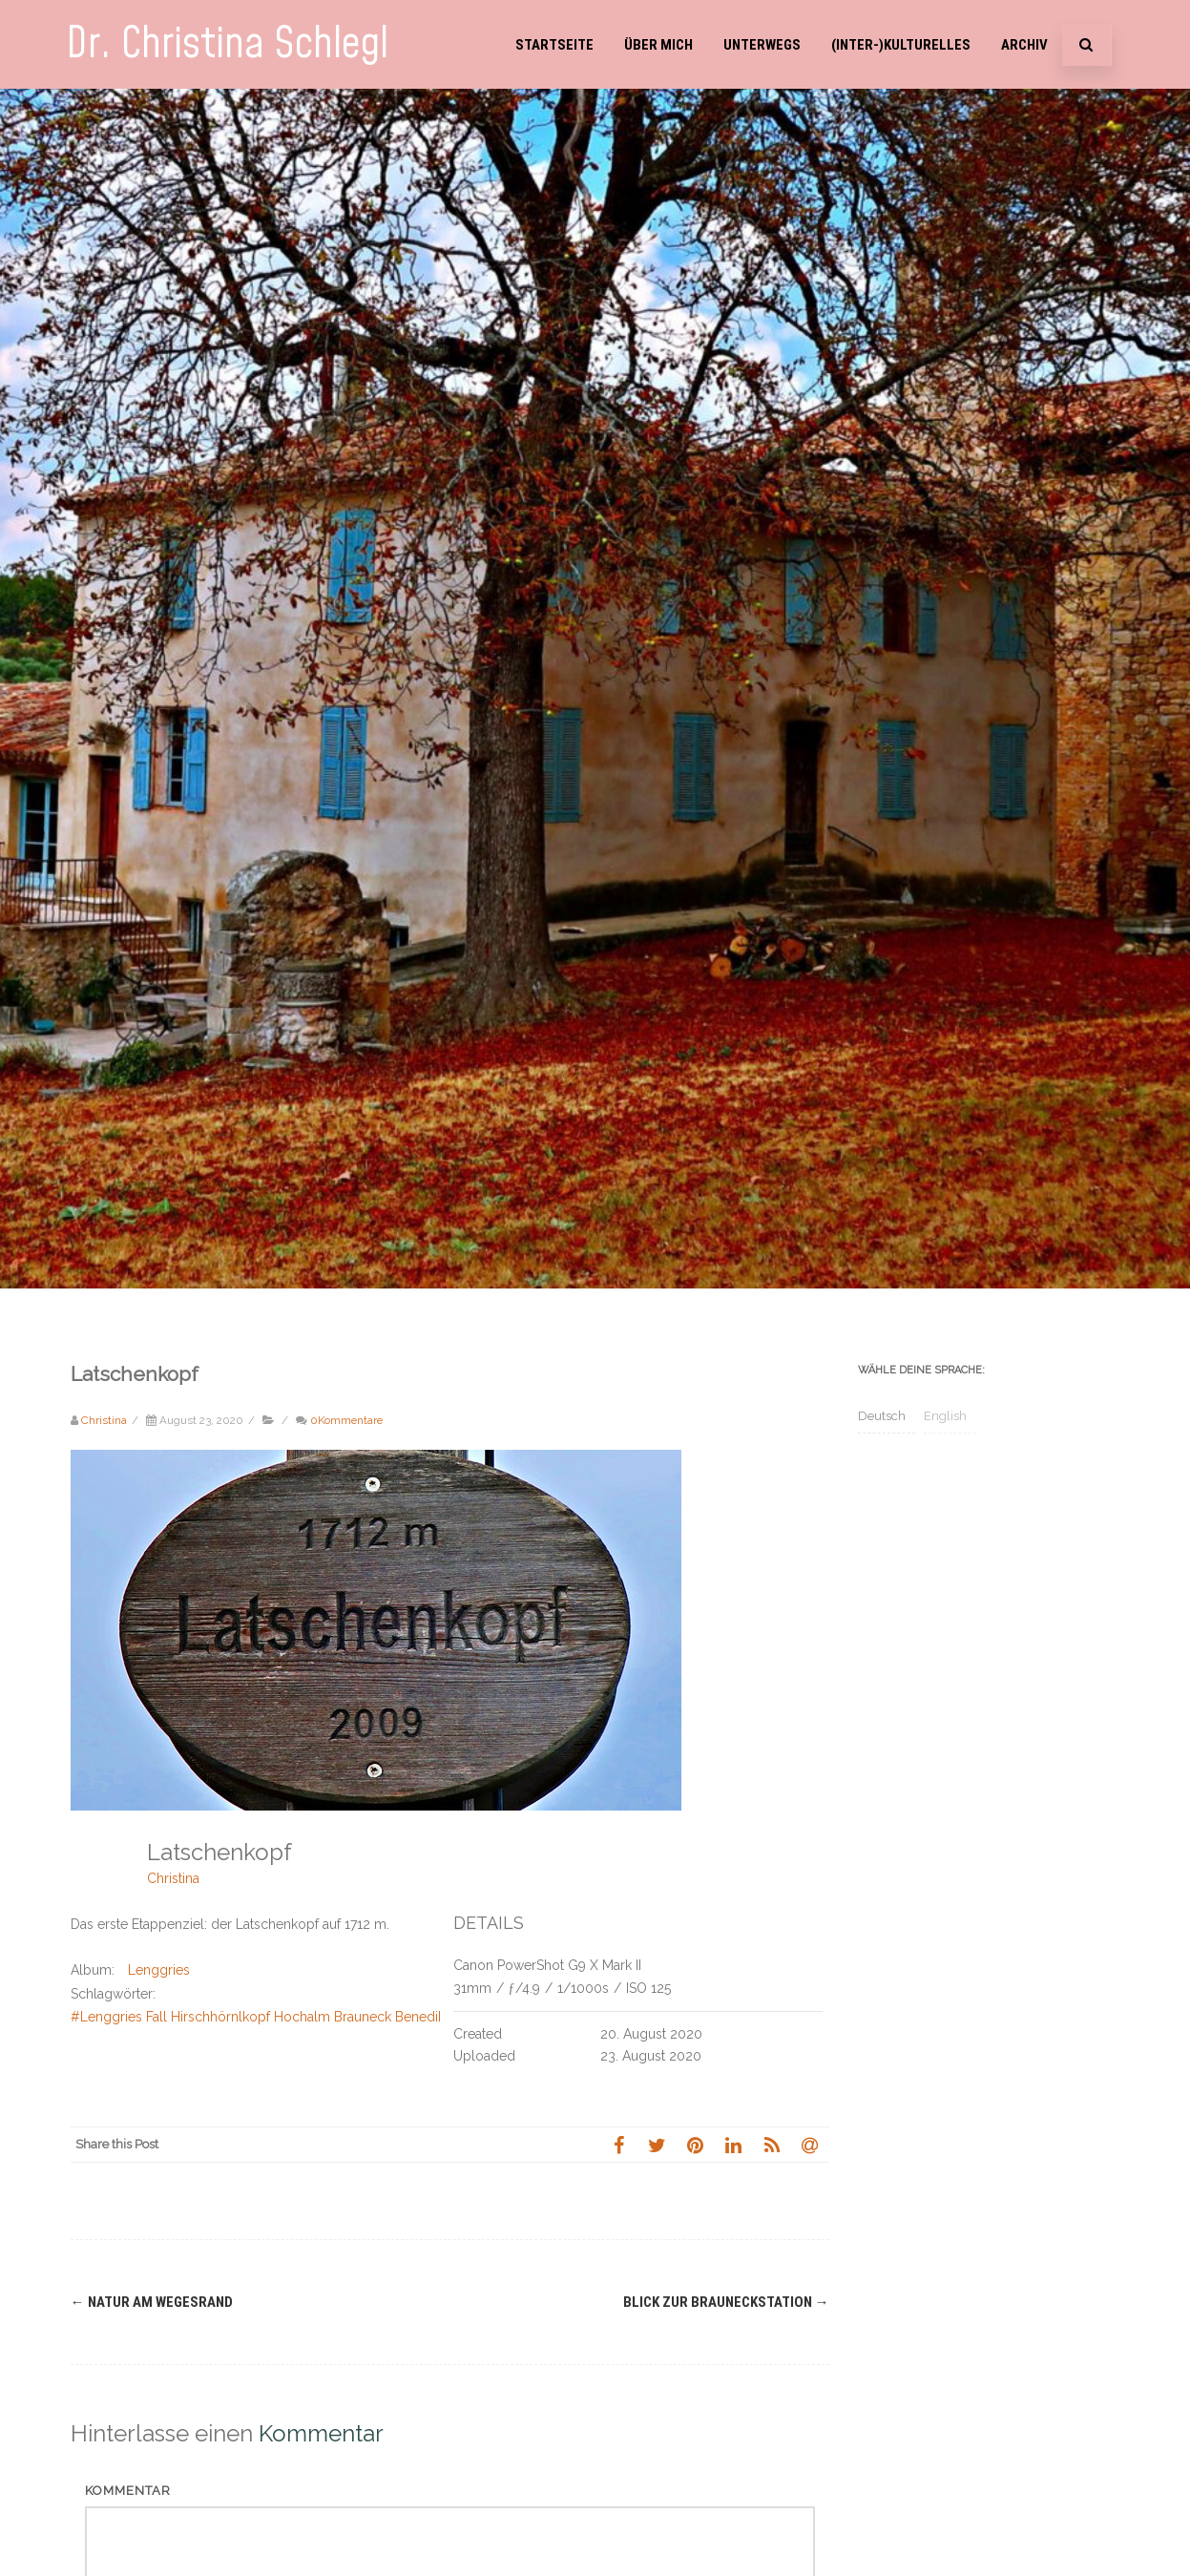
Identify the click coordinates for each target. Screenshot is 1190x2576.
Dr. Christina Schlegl (227, 44)
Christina (173, 1878)
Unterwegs (762, 44)
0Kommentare (346, 1420)
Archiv (1024, 44)
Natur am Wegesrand (152, 2302)
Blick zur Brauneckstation (726, 2302)
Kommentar (128, 2490)
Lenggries (159, 1970)
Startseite (554, 44)
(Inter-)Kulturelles (901, 44)
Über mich (658, 44)
